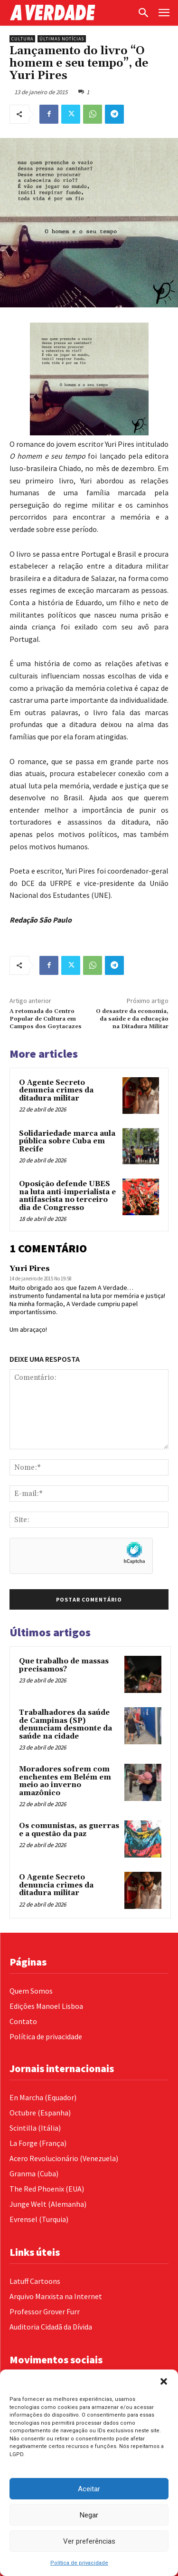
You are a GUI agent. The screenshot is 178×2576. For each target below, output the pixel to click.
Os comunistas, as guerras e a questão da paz (69, 1830)
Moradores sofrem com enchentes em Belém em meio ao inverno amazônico (65, 1781)
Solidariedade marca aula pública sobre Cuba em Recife (67, 1141)
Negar (89, 2515)
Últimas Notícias (61, 38)
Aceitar (89, 2489)
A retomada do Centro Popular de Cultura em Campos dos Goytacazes (45, 1019)
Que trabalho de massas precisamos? (64, 1665)
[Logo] (70, 12)
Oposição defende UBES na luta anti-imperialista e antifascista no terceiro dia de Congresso (67, 1196)
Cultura (22, 38)
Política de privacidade (79, 2563)
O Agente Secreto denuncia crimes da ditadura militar (56, 1090)
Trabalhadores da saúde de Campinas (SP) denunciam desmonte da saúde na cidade (65, 1724)
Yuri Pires (29, 1268)
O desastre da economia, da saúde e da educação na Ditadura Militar (132, 1019)
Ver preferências (89, 2541)
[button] (164, 2381)
